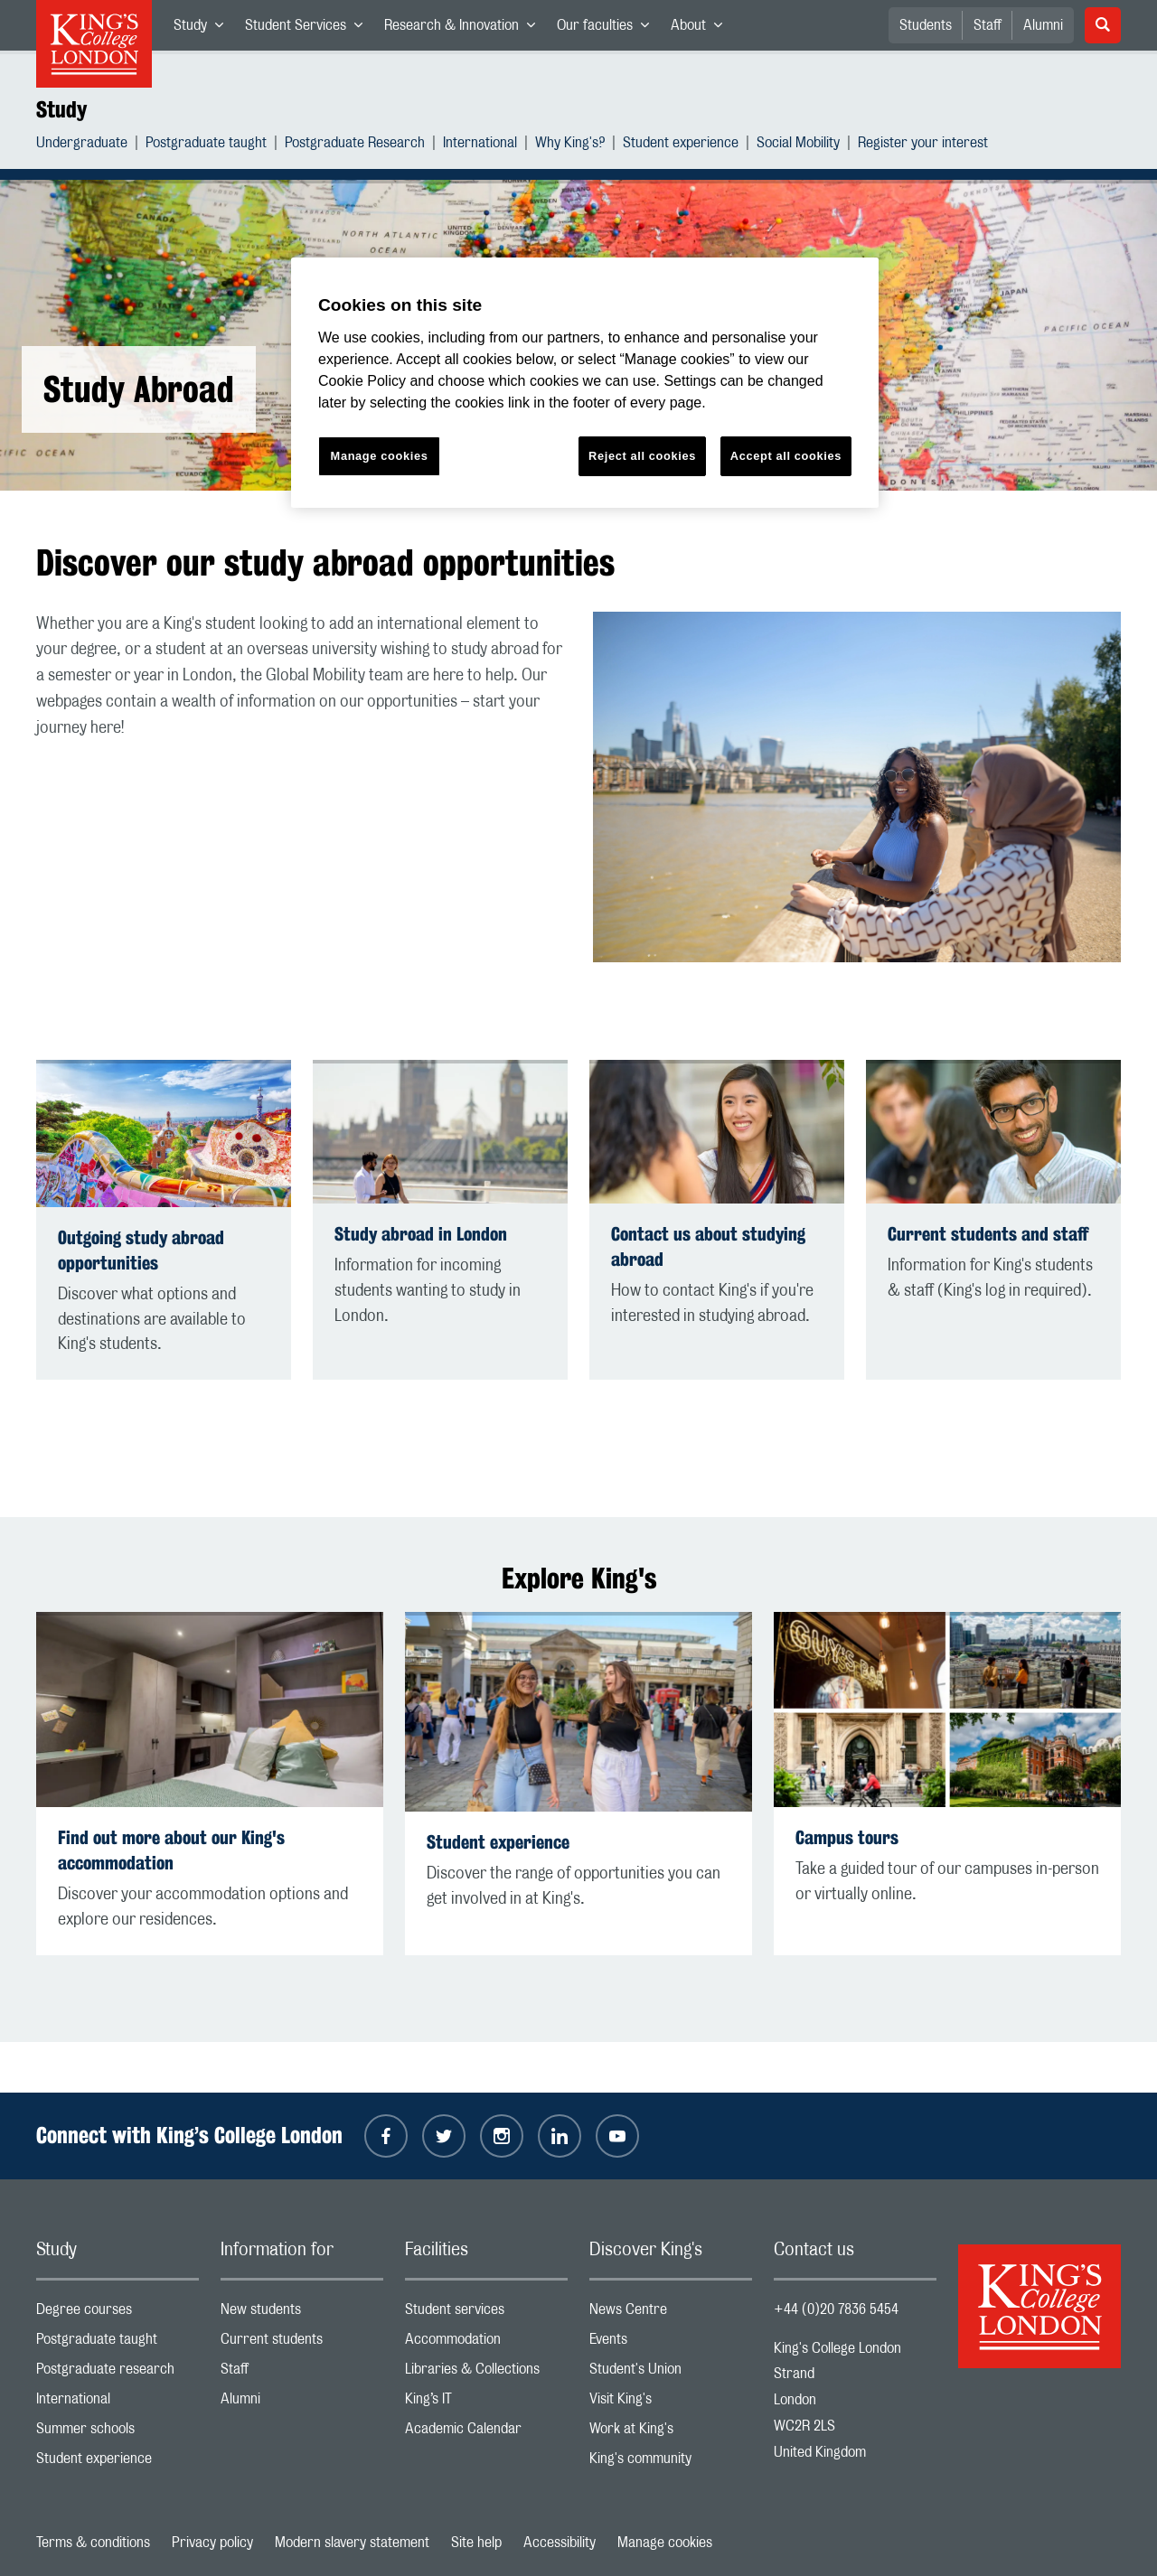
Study (204, 29)
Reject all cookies (642, 456)
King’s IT (486, 2403)
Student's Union (670, 2373)
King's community (670, 2462)
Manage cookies (664, 2542)
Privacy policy (212, 2542)
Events (670, 2343)
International (480, 145)
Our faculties (608, 29)
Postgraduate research (117, 2373)
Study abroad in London (420, 1234)
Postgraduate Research (355, 145)
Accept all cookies (786, 456)
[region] (585, 383)
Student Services (309, 29)
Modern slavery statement (352, 2542)
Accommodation (486, 2343)
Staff (988, 25)
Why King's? (570, 145)
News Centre (670, 2313)
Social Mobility (798, 145)
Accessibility (559, 2542)
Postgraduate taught (206, 145)
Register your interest (923, 145)
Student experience (680, 145)
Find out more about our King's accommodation (171, 1850)
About (702, 29)
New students (302, 2313)
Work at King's (670, 2432)
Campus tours (846, 1837)
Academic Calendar (486, 2432)
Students (925, 25)
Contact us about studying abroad (708, 1246)
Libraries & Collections (486, 2373)
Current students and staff (988, 1234)
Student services (486, 2313)
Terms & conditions (93, 2542)
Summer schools (117, 2432)
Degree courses (117, 2313)
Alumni (1043, 25)
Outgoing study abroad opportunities (141, 1250)
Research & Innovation (465, 29)
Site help (476, 2542)
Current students (302, 2343)
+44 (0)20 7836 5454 (836, 2309)
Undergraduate (81, 145)
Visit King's (670, 2403)
